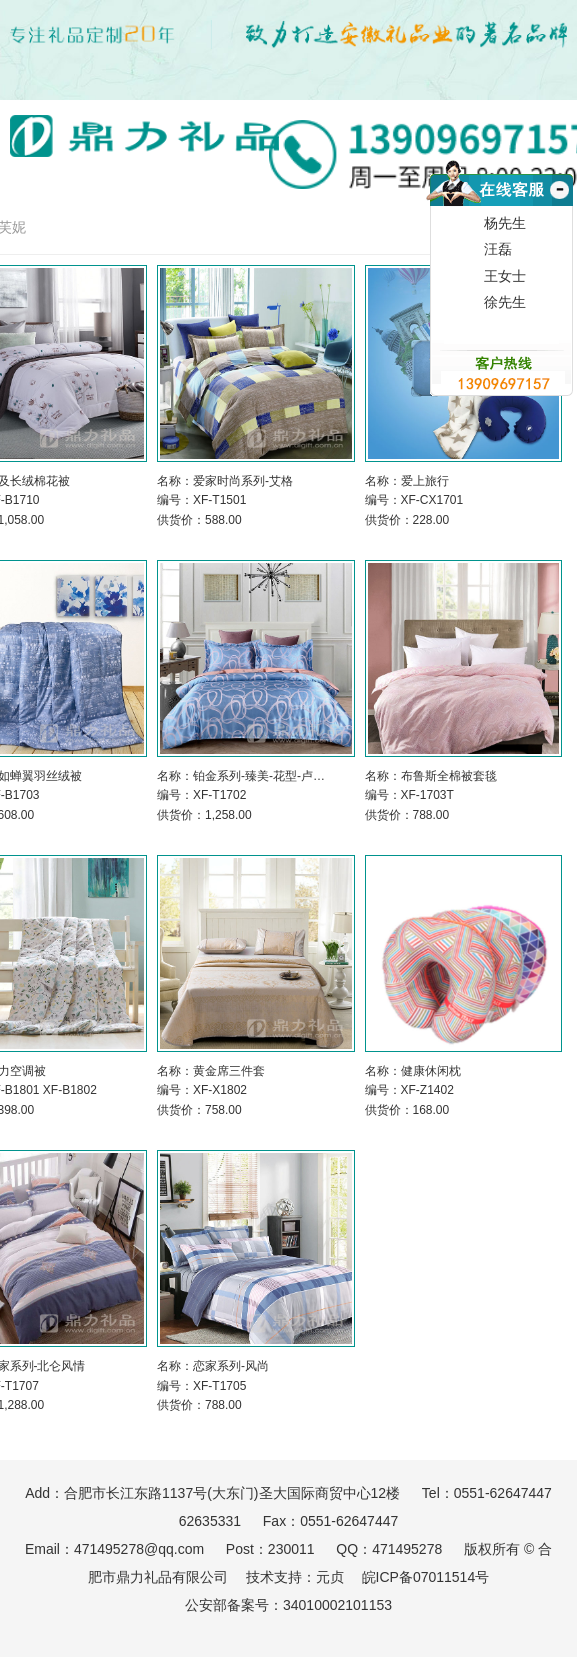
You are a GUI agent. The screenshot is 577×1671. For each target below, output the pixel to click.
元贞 (330, 1577)
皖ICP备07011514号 (426, 1577)
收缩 (557, 213)
